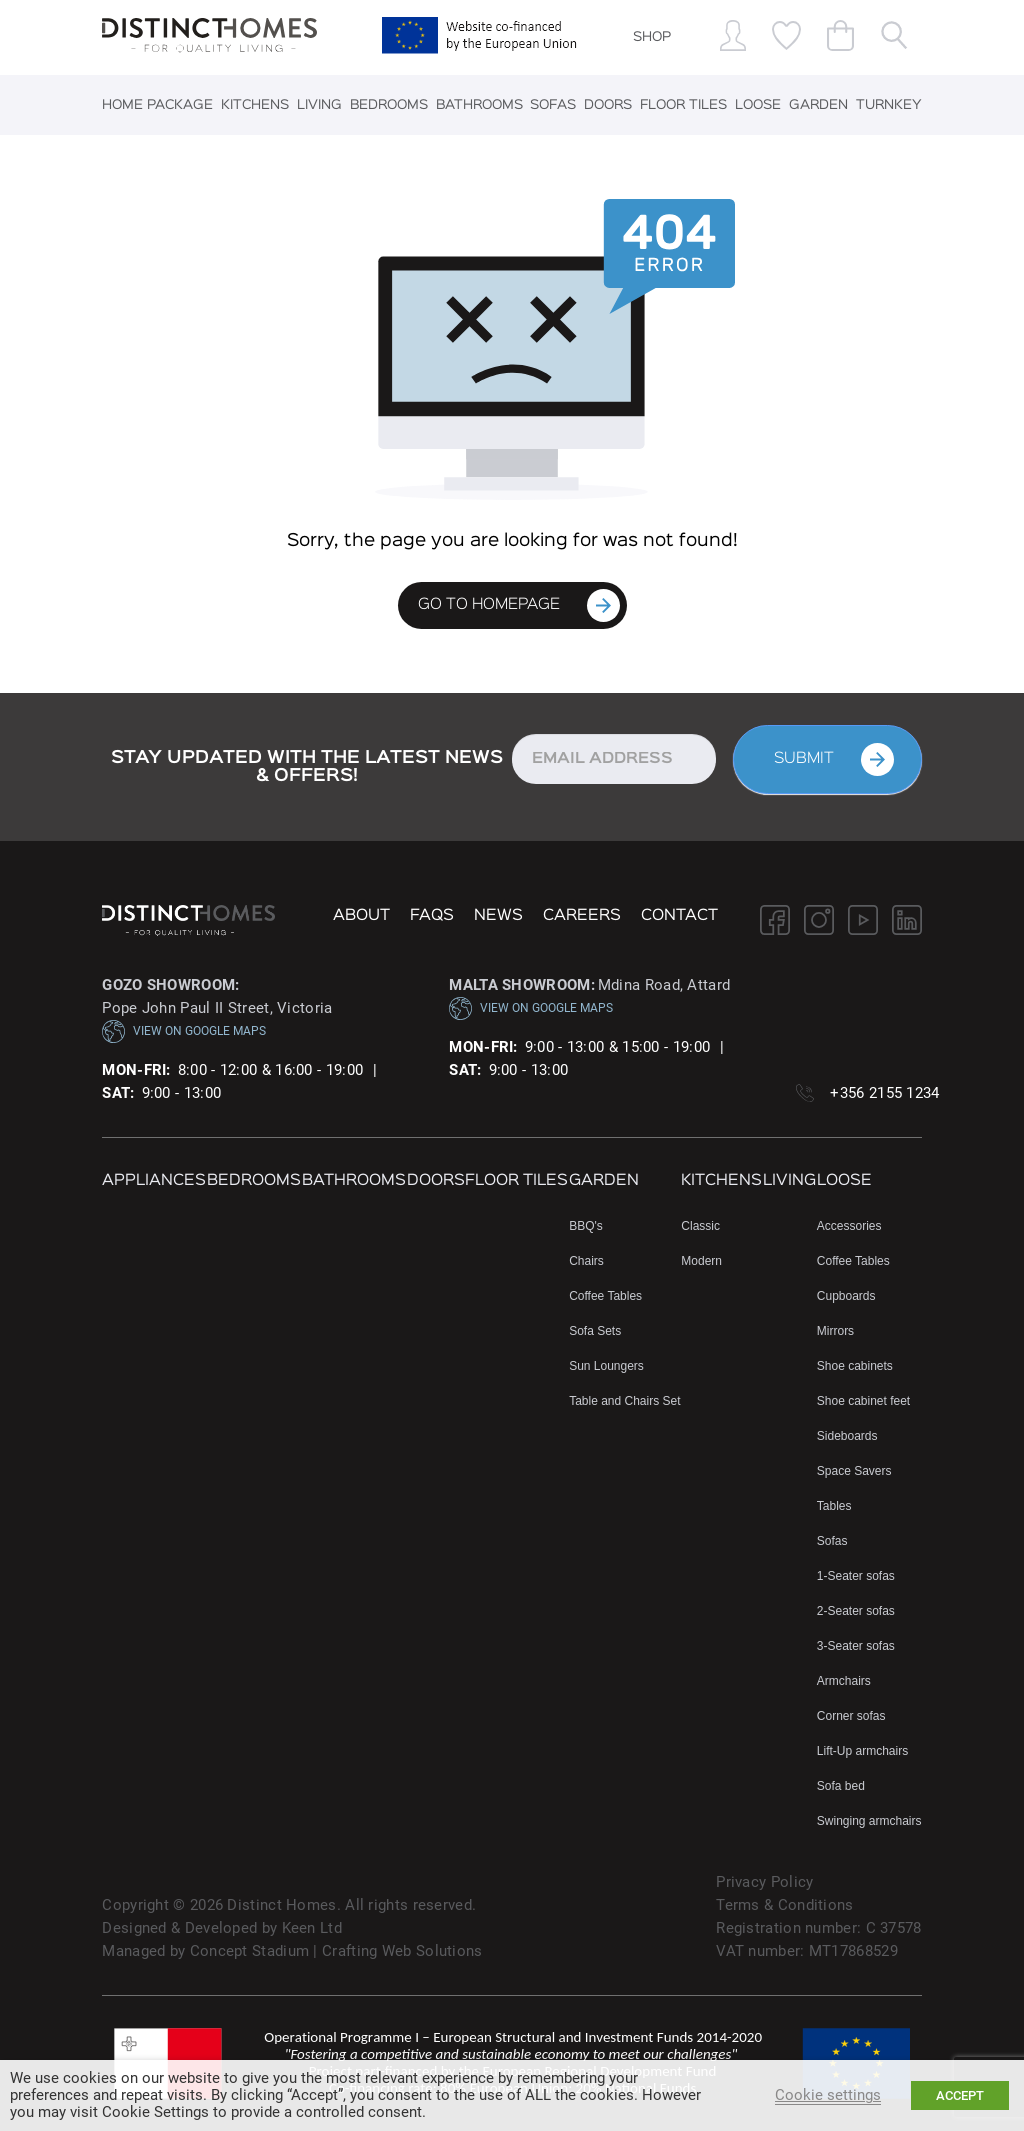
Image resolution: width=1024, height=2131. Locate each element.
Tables (834, 1506)
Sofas (553, 105)
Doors (608, 105)
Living (319, 105)
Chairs (586, 1261)
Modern (701, 1261)
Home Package (157, 105)
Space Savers (854, 1471)
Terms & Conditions (784, 1905)
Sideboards (847, 1436)
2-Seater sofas (856, 1611)
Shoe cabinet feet (863, 1401)
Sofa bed (841, 1786)
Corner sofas (851, 1716)
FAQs (432, 916)
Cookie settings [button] (828, 2095)
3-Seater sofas (856, 1646)
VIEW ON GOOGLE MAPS (184, 1031)
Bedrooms (389, 105)
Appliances (154, 1181)
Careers (582, 916)
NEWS (498, 916)
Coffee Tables (605, 1296)
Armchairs (844, 1681)
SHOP (652, 37)
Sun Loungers (606, 1366)
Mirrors (835, 1331)
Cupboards (846, 1296)
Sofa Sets (595, 1331)
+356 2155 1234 (884, 1093)
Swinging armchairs (869, 1821)
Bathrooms (479, 105)
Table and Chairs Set (624, 1401)
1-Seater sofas (856, 1576)
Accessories (849, 1226)
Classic (700, 1226)
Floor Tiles (683, 105)
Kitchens (255, 105)
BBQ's (586, 1226)
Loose (758, 105)
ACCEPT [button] (960, 2095)
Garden (818, 105)
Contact (679, 916)
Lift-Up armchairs (862, 1751)
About (361, 916)
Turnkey (889, 105)
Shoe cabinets (855, 1366)
